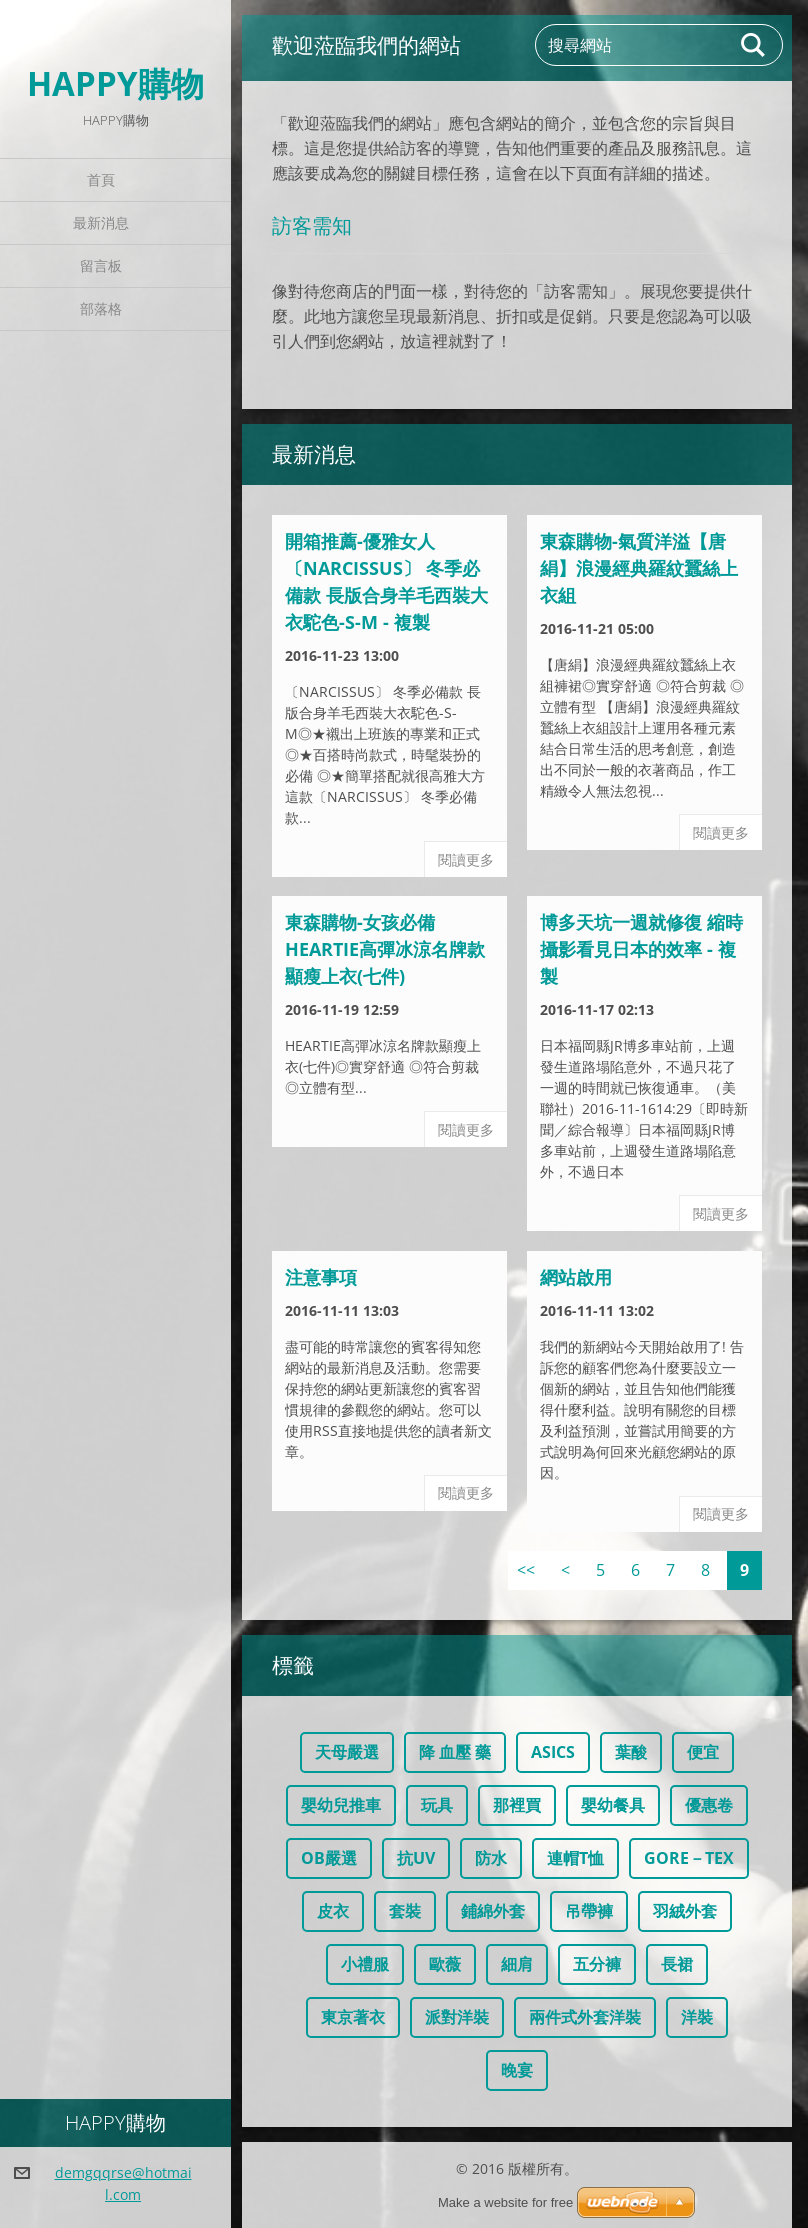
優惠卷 (709, 1805)
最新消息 (101, 222)
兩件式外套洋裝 (585, 2017)
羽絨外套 (685, 1911)
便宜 (703, 1752)
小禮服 (365, 1964)
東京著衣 (353, 2017)
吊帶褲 (589, 1911)
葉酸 (631, 1752)
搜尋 (754, 45)
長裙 (677, 1964)
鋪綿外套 (493, 1911)
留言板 (101, 265)
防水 (491, 1858)
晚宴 (517, 2070)
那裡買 (517, 1805)
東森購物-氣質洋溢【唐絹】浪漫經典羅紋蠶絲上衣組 (639, 568)
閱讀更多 (466, 859)
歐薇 (445, 1964)
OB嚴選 (329, 1858)
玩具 (437, 1805)
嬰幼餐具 (613, 1805)
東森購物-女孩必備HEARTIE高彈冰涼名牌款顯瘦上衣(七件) (385, 949)
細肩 (517, 1964)
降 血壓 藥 (455, 1752)
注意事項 (321, 1277)
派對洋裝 (457, 2017)
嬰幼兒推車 (341, 1805)
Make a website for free (505, 2202)
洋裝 (697, 2017)
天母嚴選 (347, 1752)
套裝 (405, 1911)
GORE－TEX (689, 1858)
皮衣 (333, 1911)
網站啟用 (576, 1277)
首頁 (101, 179)
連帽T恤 (575, 1858)
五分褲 (597, 1964)
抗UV (416, 1858)
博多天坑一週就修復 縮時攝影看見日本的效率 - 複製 (641, 949)
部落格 (101, 308)
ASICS (553, 1752)
